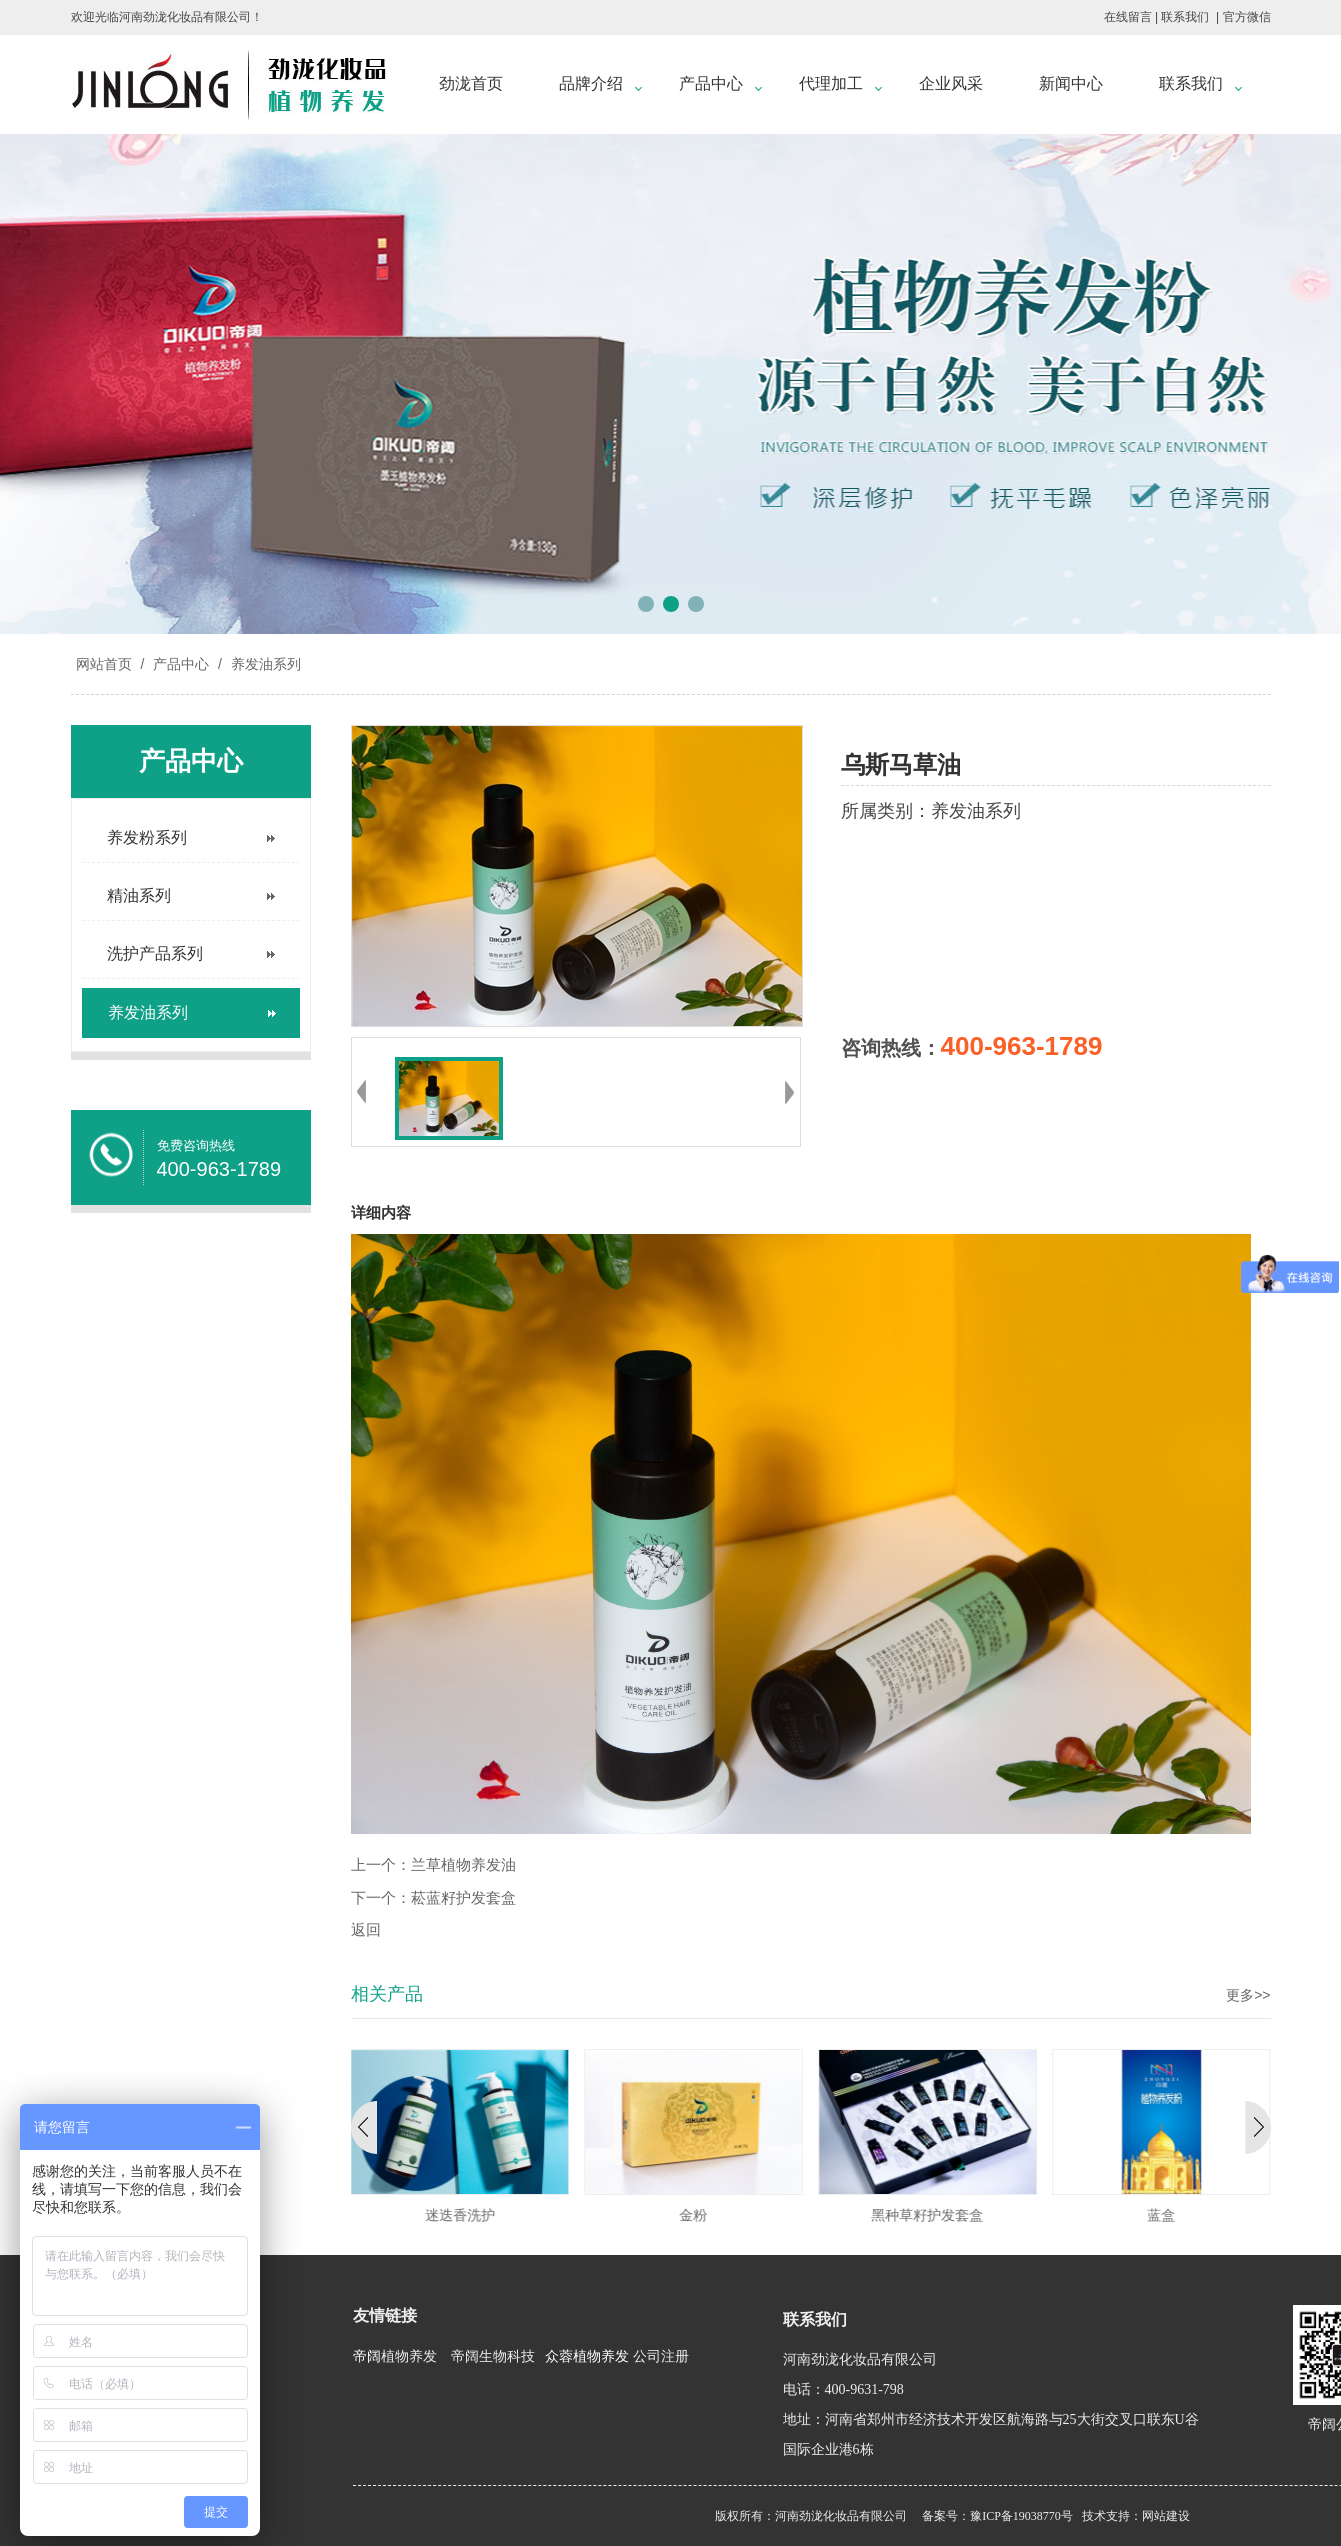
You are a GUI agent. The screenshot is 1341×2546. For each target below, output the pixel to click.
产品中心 (711, 83)
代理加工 (831, 83)
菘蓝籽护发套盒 (463, 1898)
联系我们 (1185, 17)
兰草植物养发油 (463, 1865)
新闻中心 (1071, 83)
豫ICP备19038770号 (1021, 2516)
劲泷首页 (471, 83)
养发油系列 (264, 664)
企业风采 (951, 83)
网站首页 (104, 664)
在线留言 (1128, 17)
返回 (366, 1930)
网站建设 (1166, 2516)
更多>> (1248, 1995)
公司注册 (661, 2356)
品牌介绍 (591, 83)
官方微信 (1247, 17)
